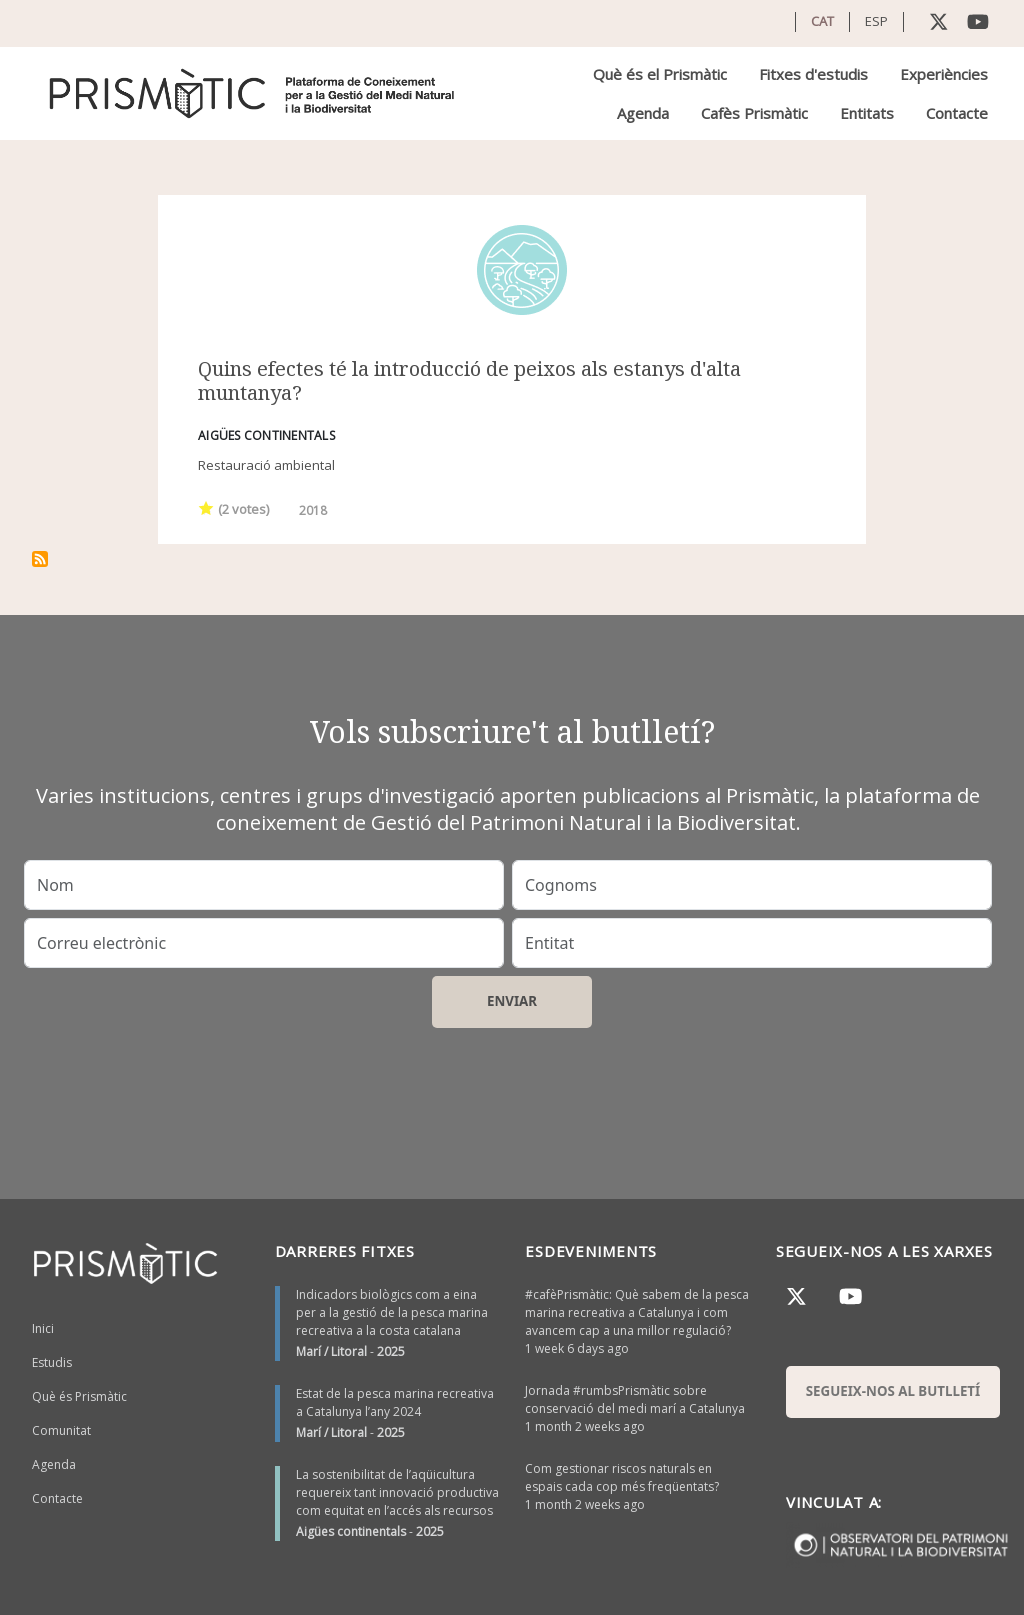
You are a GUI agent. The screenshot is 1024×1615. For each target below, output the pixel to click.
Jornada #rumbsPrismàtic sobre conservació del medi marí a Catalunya (635, 1399)
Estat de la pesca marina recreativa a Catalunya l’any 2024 (395, 1402)
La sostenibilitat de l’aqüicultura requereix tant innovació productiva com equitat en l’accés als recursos (397, 1492)
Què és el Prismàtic (660, 74)
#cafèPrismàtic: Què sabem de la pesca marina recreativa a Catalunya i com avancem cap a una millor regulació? (637, 1312)
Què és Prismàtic (79, 1396)
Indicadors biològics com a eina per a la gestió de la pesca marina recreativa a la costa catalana (392, 1312)
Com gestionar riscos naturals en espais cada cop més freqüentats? (622, 1477)
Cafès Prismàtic (754, 113)
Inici (43, 1328)
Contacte (957, 113)
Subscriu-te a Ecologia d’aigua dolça (40, 559)
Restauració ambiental (266, 465)
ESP (876, 21)
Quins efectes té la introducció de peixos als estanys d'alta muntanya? (469, 380)
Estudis (52, 1362)
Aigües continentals (351, 1531)
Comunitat (61, 1430)
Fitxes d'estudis (813, 74)
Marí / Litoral (331, 1351)
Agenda (643, 113)
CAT (822, 21)
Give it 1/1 (206, 507)
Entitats (867, 113)
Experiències (944, 74)
